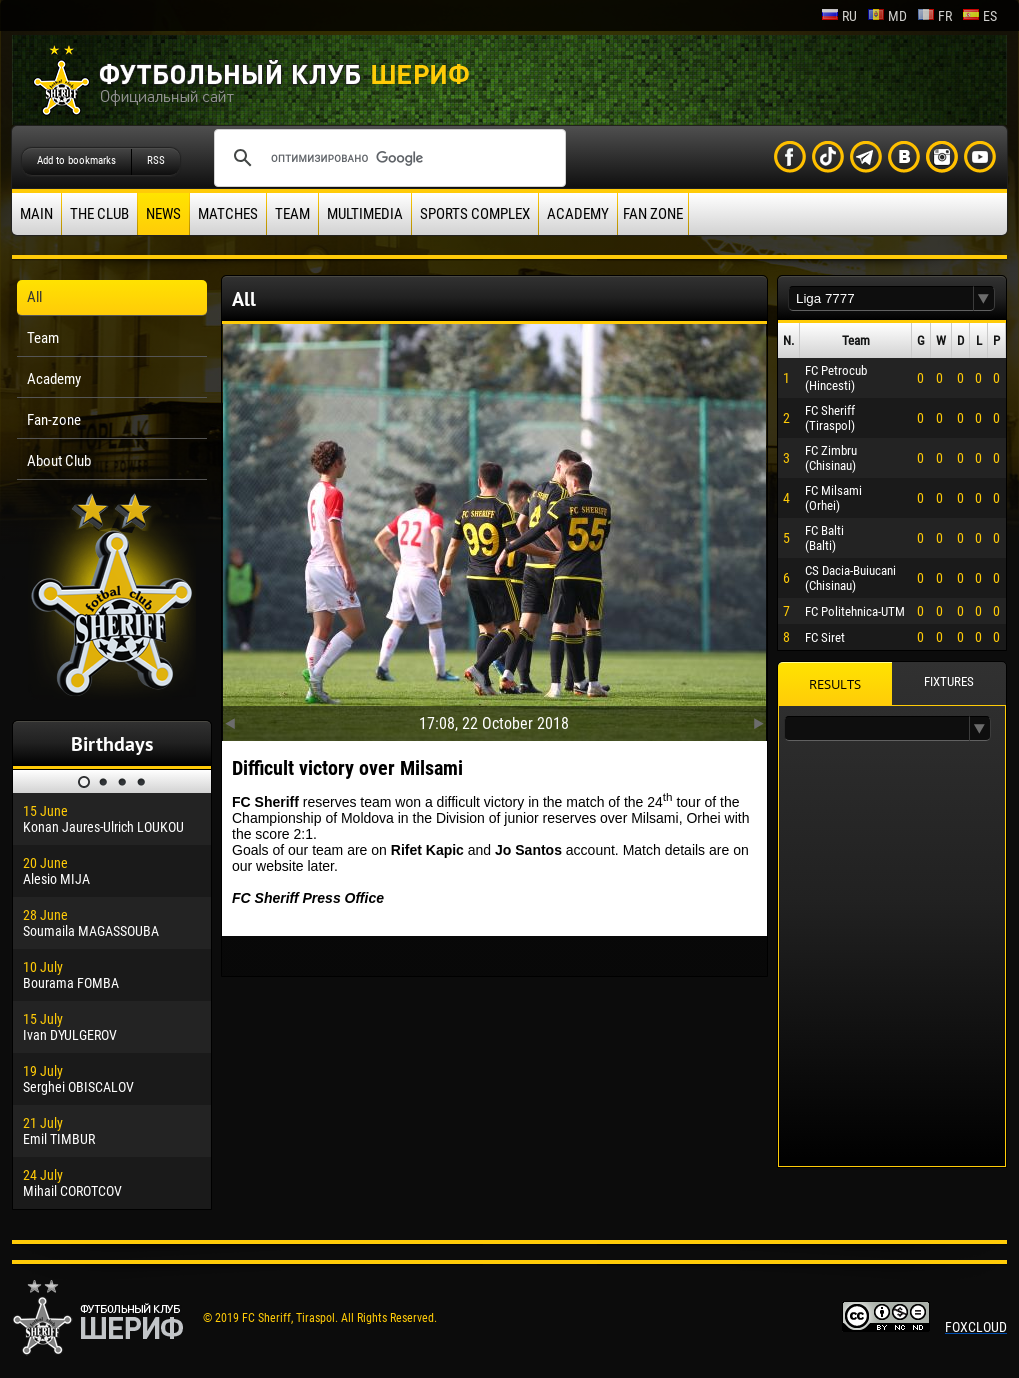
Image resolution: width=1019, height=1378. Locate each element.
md (887, 16)
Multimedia (365, 214)
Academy (578, 214)
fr (934, 16)
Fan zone (653, 214)
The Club (99, 214)
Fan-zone (54, 420)
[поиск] (387, 158)
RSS (156, 160)
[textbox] (881, 298)
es (979, 16)
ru (839, 16)
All (34, 297)
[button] (984, 298)
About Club (59, 461)
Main (36, 214)
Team (292, 214)
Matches (228, 214)
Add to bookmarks (76, 160)
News (163, 214)
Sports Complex (475, 214)
